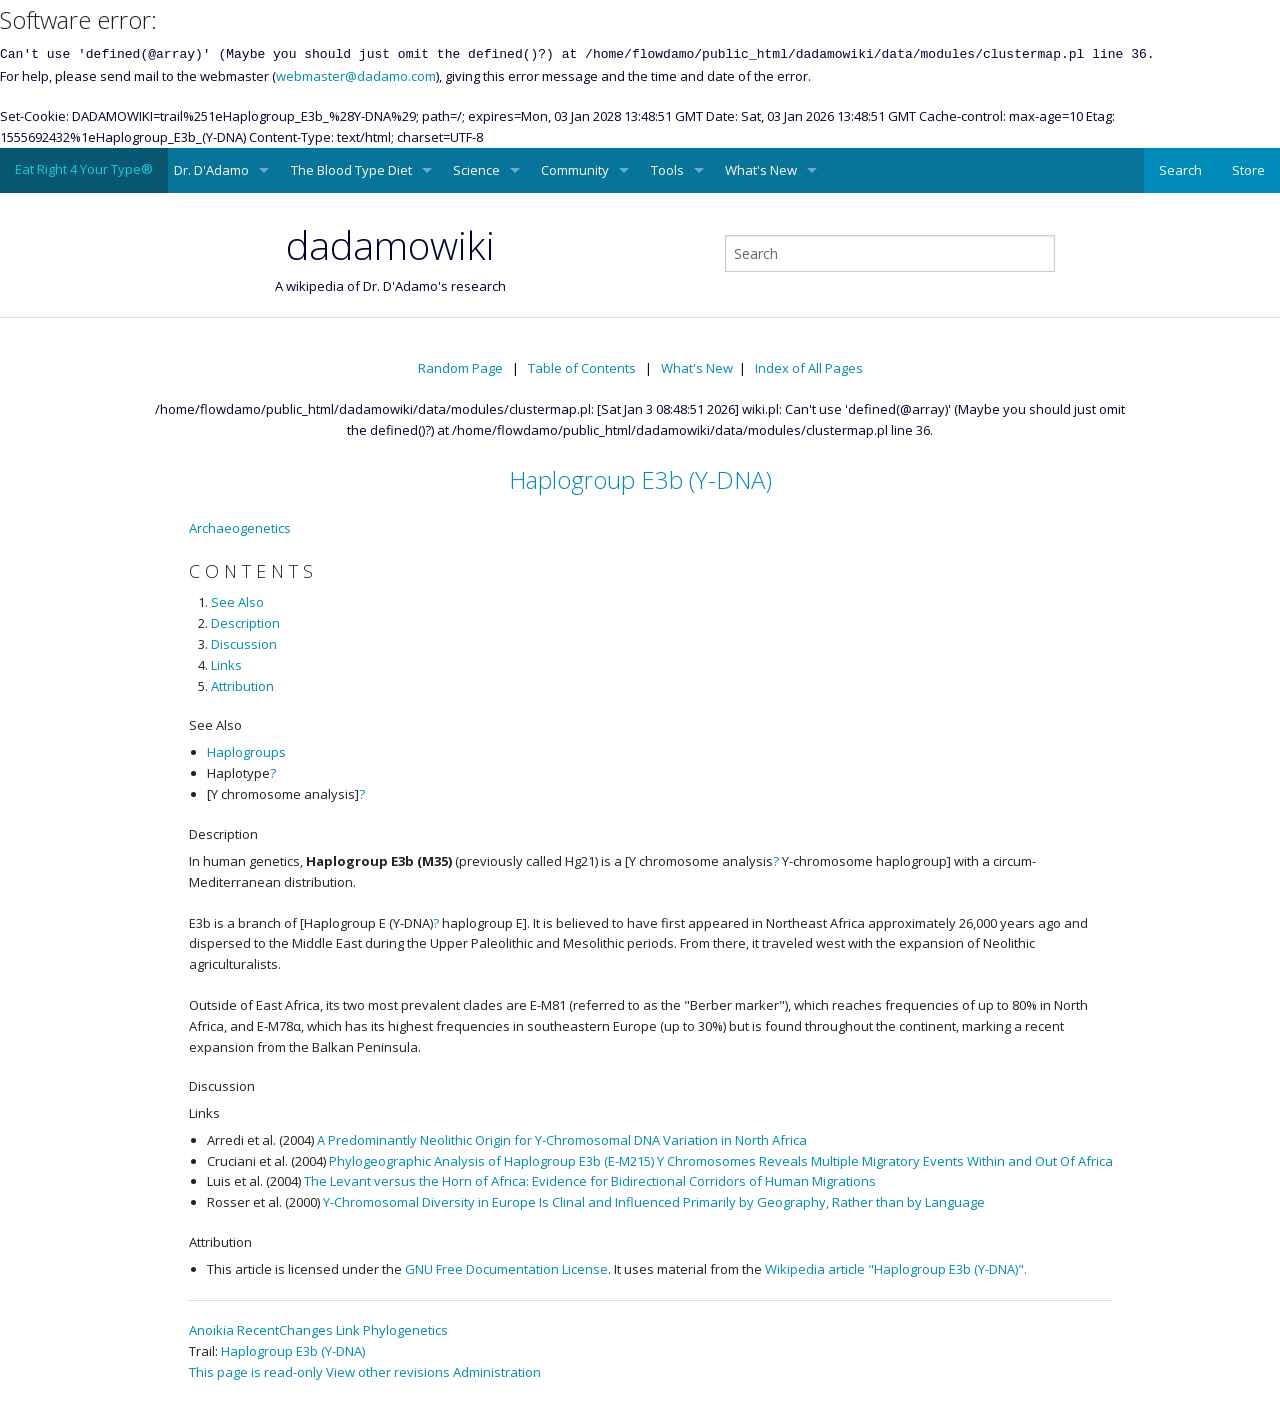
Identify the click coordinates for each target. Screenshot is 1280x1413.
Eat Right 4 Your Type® (84, 169)
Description (245, 623)
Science (476, 170)
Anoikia (211, 1330)
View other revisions (388, 1372)
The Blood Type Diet (351, 170)
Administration (497, 1372)
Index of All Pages (809, 368)
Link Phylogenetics (392, 1330)
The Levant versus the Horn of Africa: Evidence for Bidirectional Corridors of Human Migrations (590, 1181)
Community (575, 170)
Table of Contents (582, 368)
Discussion (244, 644)
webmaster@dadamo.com (356, 76)
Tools (667, 170)
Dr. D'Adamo (211, 170)
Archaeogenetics (240, 528)
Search (1180, 170)
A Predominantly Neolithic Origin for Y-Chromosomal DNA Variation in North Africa (562, 1140)
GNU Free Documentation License (506, 1269)
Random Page (460, 368)
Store (1248, 170)
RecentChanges (285, 1330)
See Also (237, 602)
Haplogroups (246, 752)
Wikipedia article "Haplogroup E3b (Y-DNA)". (896, 1269)
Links (226, 665)
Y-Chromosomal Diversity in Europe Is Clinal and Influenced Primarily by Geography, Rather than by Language (654, 1202)
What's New (761, 170)
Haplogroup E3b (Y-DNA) (640, 479)
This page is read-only (256, 1372)
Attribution (242, 686)
